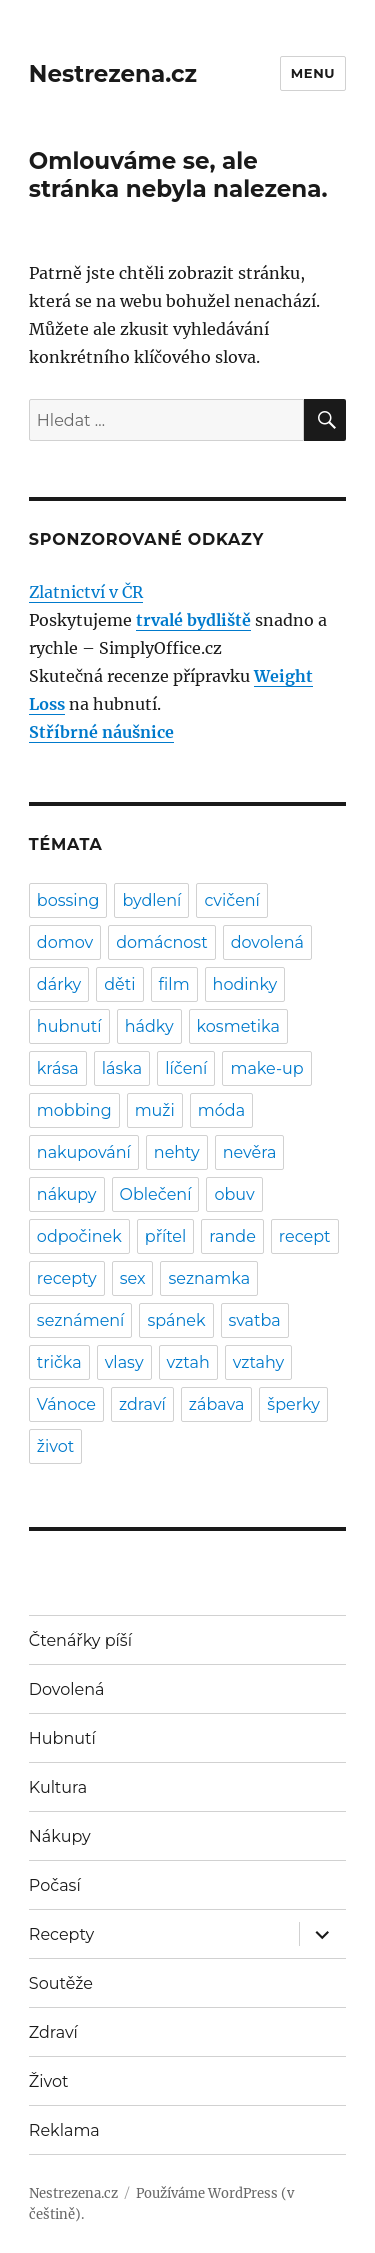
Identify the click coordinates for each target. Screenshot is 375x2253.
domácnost (161, 942)
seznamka (209, 1278)
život (55, 1446)
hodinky (245, 984)
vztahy (258, 1362)
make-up (266, 1068)
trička (59, 1362)
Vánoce (66, 1404)
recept (305, 1236)
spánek (176, 1320)
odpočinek (79, 1236)
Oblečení (156, 1194)
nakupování (84, 1152)
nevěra (250, 1152)
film (174, 984)
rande (232, 1236)
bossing (68, 900)
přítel (165, 1236)
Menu (313, 73)
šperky (293, 1404)
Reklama (64, 2130)
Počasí (55, 1885)
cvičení (232, 900)
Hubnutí (62, 1738)
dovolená (267, 942)
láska (122, 1068)
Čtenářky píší (80, 1640)
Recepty (61, 1934)
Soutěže (61, 1983)
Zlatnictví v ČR (86, 592)
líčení (186, 1068)
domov (65, 942)
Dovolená (67, 1689)
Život (49, 2081)
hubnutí (69, 1026)
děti (119, 984)
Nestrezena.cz (113, 74)
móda (221, 1110)
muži (155, 1110)
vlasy (124, 1362)
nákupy (67, 1194)
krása (58, 1068)
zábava (217, 1404)
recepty (67, 1278)
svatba (255, 1320)
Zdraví (53, 2032)
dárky (59, 984)
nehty (177, 1152)
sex (133, 1278)
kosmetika (238, 1026)
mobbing (74, 1110)
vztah (188, 1362)
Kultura (58, 1787)
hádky (149, 1026)
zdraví (142, 1404)
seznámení (81, 1320)
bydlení (151, 900)
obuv (234, 1194)
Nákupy (60, 1836)
